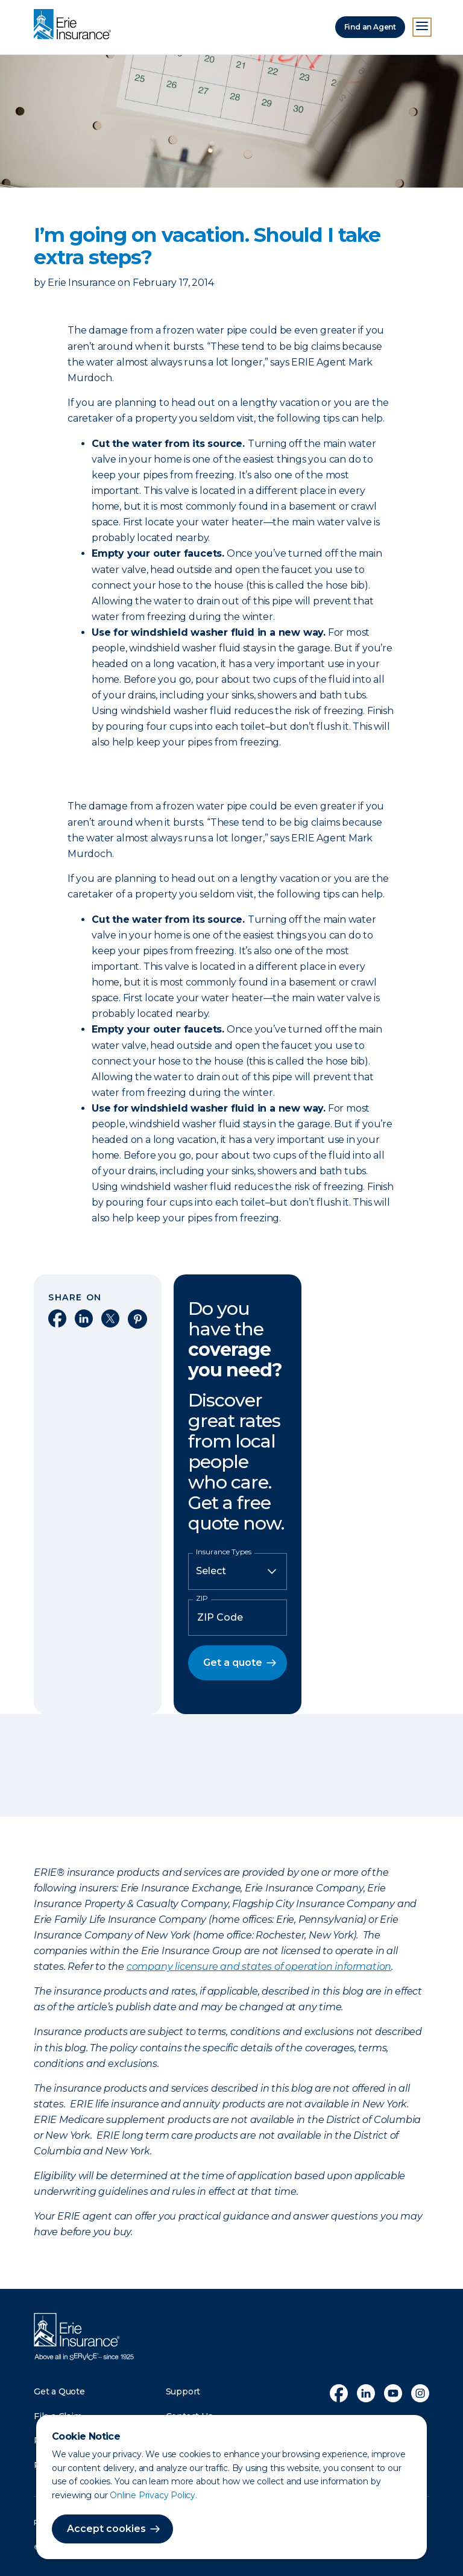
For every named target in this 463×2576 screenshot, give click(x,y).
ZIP (202, 1598)
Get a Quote (59, 2391)
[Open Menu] (422, 27)
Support (183, 2391)
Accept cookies (106, 2528)
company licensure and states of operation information (259, 1966)
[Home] (75, 25)
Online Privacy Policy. (153, 2495)
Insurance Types (223, 1551)
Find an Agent (370, 26)
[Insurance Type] (237, 1571)
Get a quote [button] (232, 1662)
